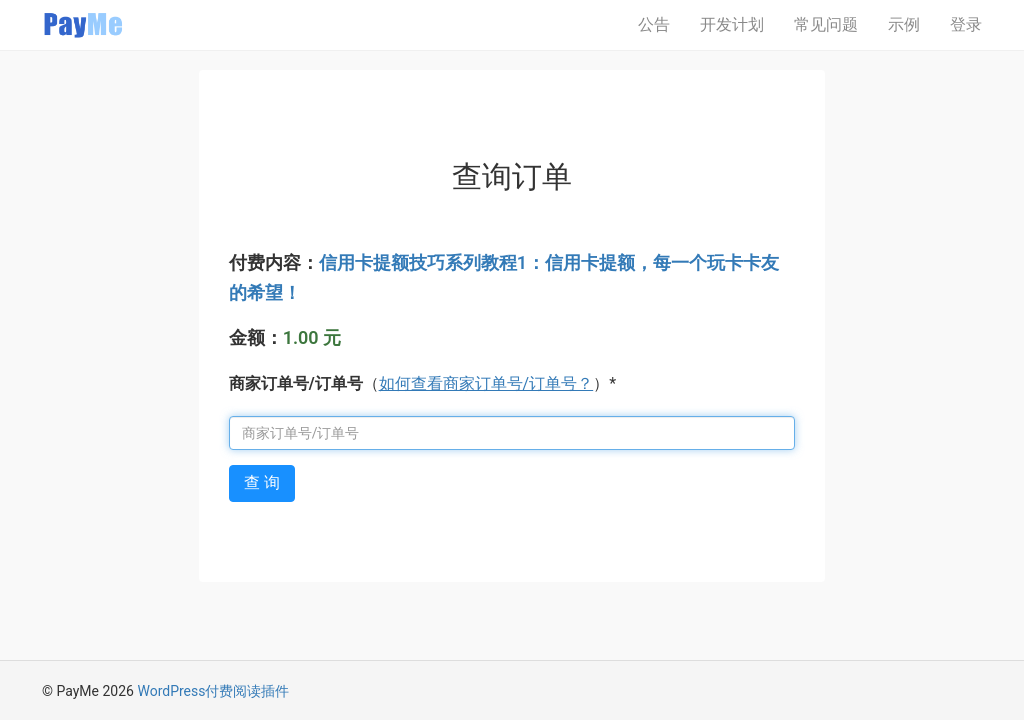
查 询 (262, 482)
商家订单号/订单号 (296, 383)
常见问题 (826, 24)
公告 (654, 24)
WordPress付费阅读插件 (213, 691)
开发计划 (732, 24)
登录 (966, 24)
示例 (904, 24)
